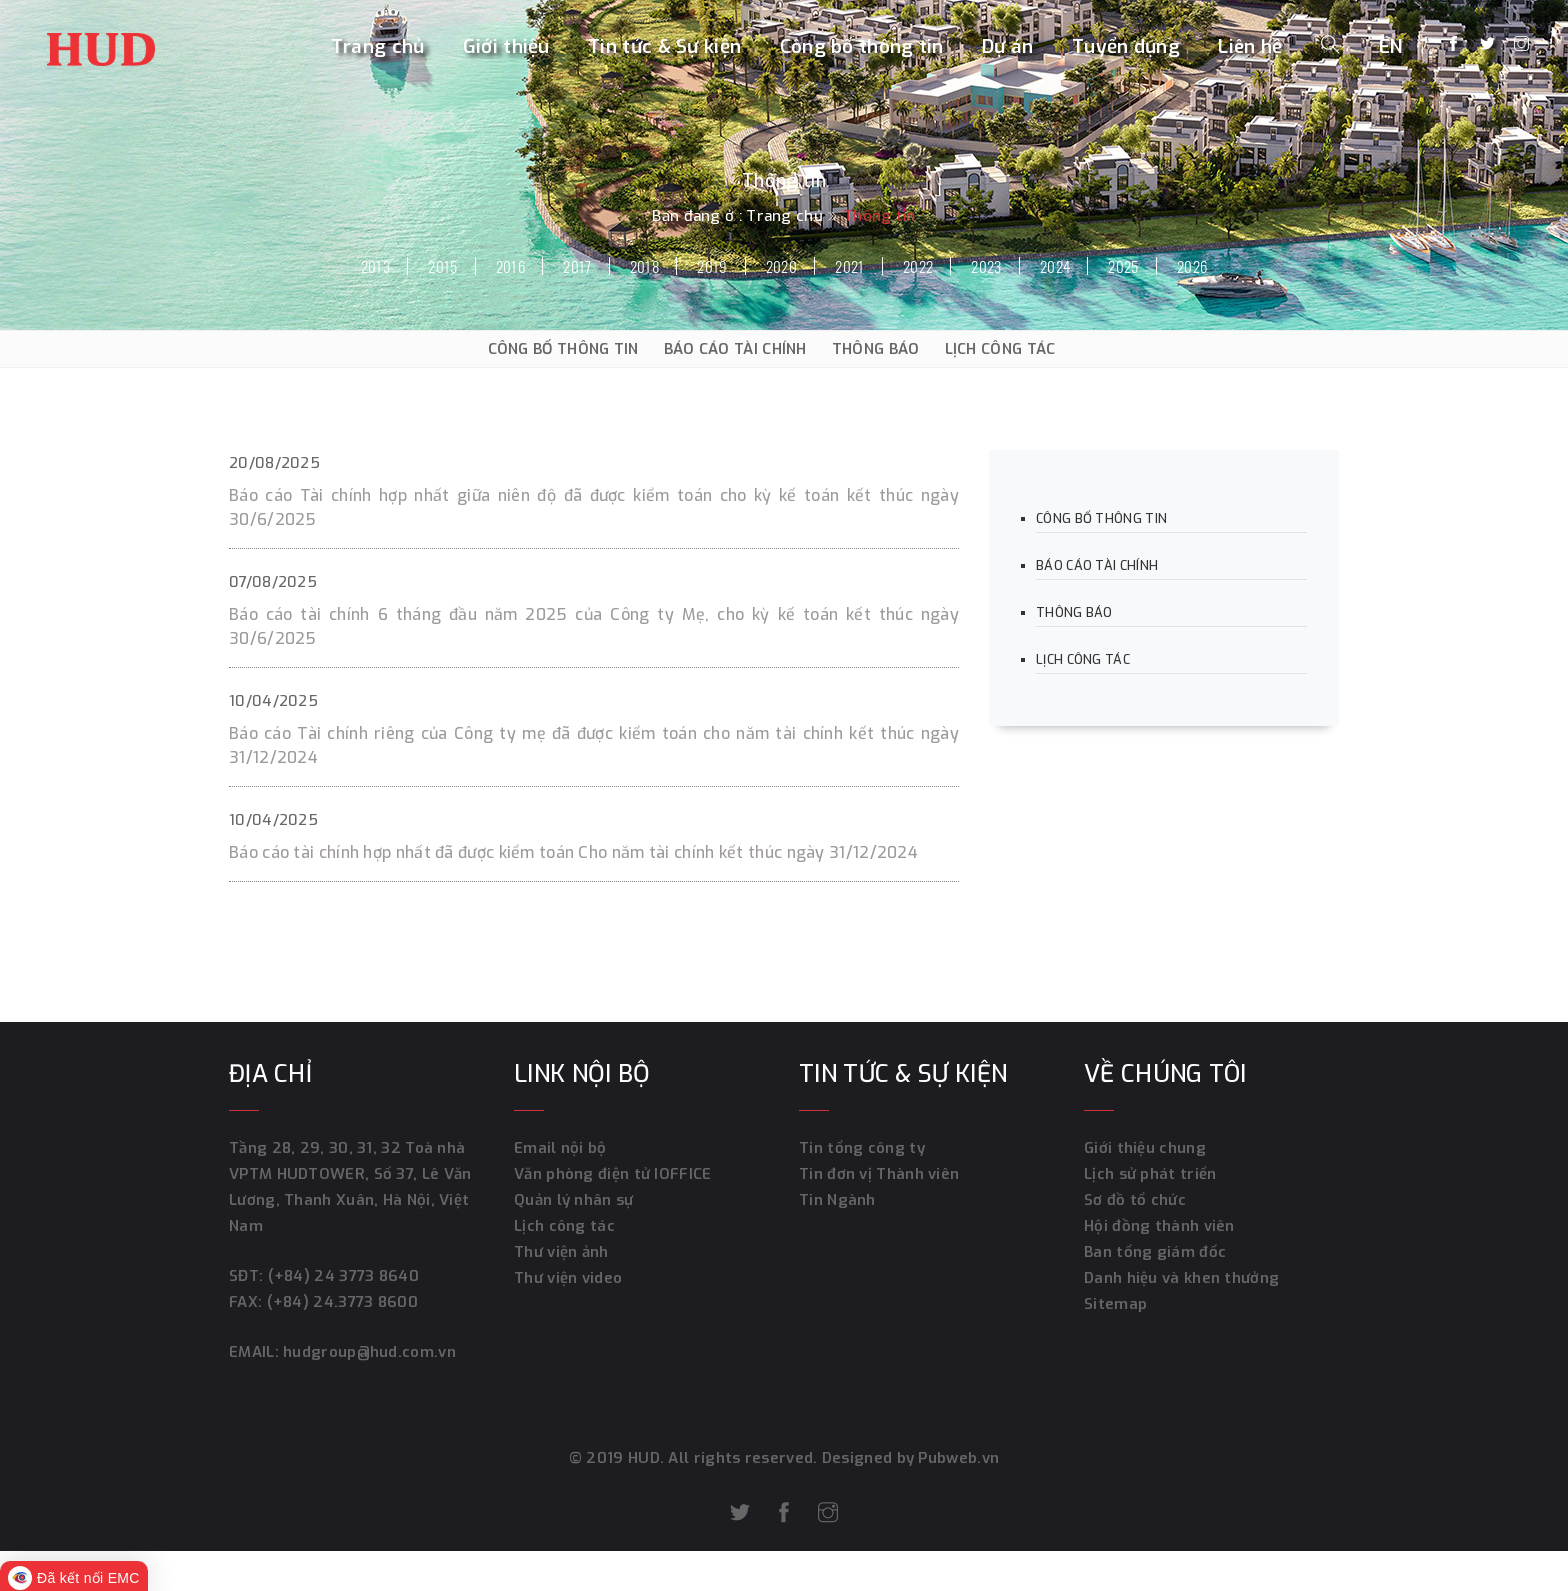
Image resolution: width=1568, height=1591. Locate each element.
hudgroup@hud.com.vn (367, 1352)
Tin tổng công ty (862, 1148)
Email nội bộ (560, 1148)
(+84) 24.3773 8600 (342, 1302)
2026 (1192, 266)
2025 (1123, 266)
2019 (712, 266)
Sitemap (1115, 1304)
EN (1391, 46)
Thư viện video (568, 1278)
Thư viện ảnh (561, 1252)
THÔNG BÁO (876, 349)
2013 (375, 266)
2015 (442, 266)
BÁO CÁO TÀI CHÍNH (735, 349)
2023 (986, 266)
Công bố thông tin (862, 46)
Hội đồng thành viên (1159, 1226)
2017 (577, 266)
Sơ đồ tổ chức (1135, 1200)
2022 (918, 266)
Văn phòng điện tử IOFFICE (613, 1174)
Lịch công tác (564, 1226)
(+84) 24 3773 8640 (343, 1276)
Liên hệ (1250, 46)
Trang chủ (378, 46)
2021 (849, 266)
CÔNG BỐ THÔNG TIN (563, 349)
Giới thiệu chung (1145, 1148)
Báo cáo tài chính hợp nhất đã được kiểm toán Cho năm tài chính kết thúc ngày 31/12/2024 (573, 852)
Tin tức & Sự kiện (664, 46)
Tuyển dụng (1126, 46)
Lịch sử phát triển (1150, 1174)
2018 (644, 266)
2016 (510, 266)
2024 (1055, 266)
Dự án (1008, 46)
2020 (781, 266)
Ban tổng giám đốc (1155, 1252)
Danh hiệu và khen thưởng (1181, 1278)
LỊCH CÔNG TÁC (1000, 349)
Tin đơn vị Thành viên (879, 1174)
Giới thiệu (506, 46)
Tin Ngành (837, 1200)
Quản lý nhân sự (574, 1200)
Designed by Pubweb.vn (909, 1458)
